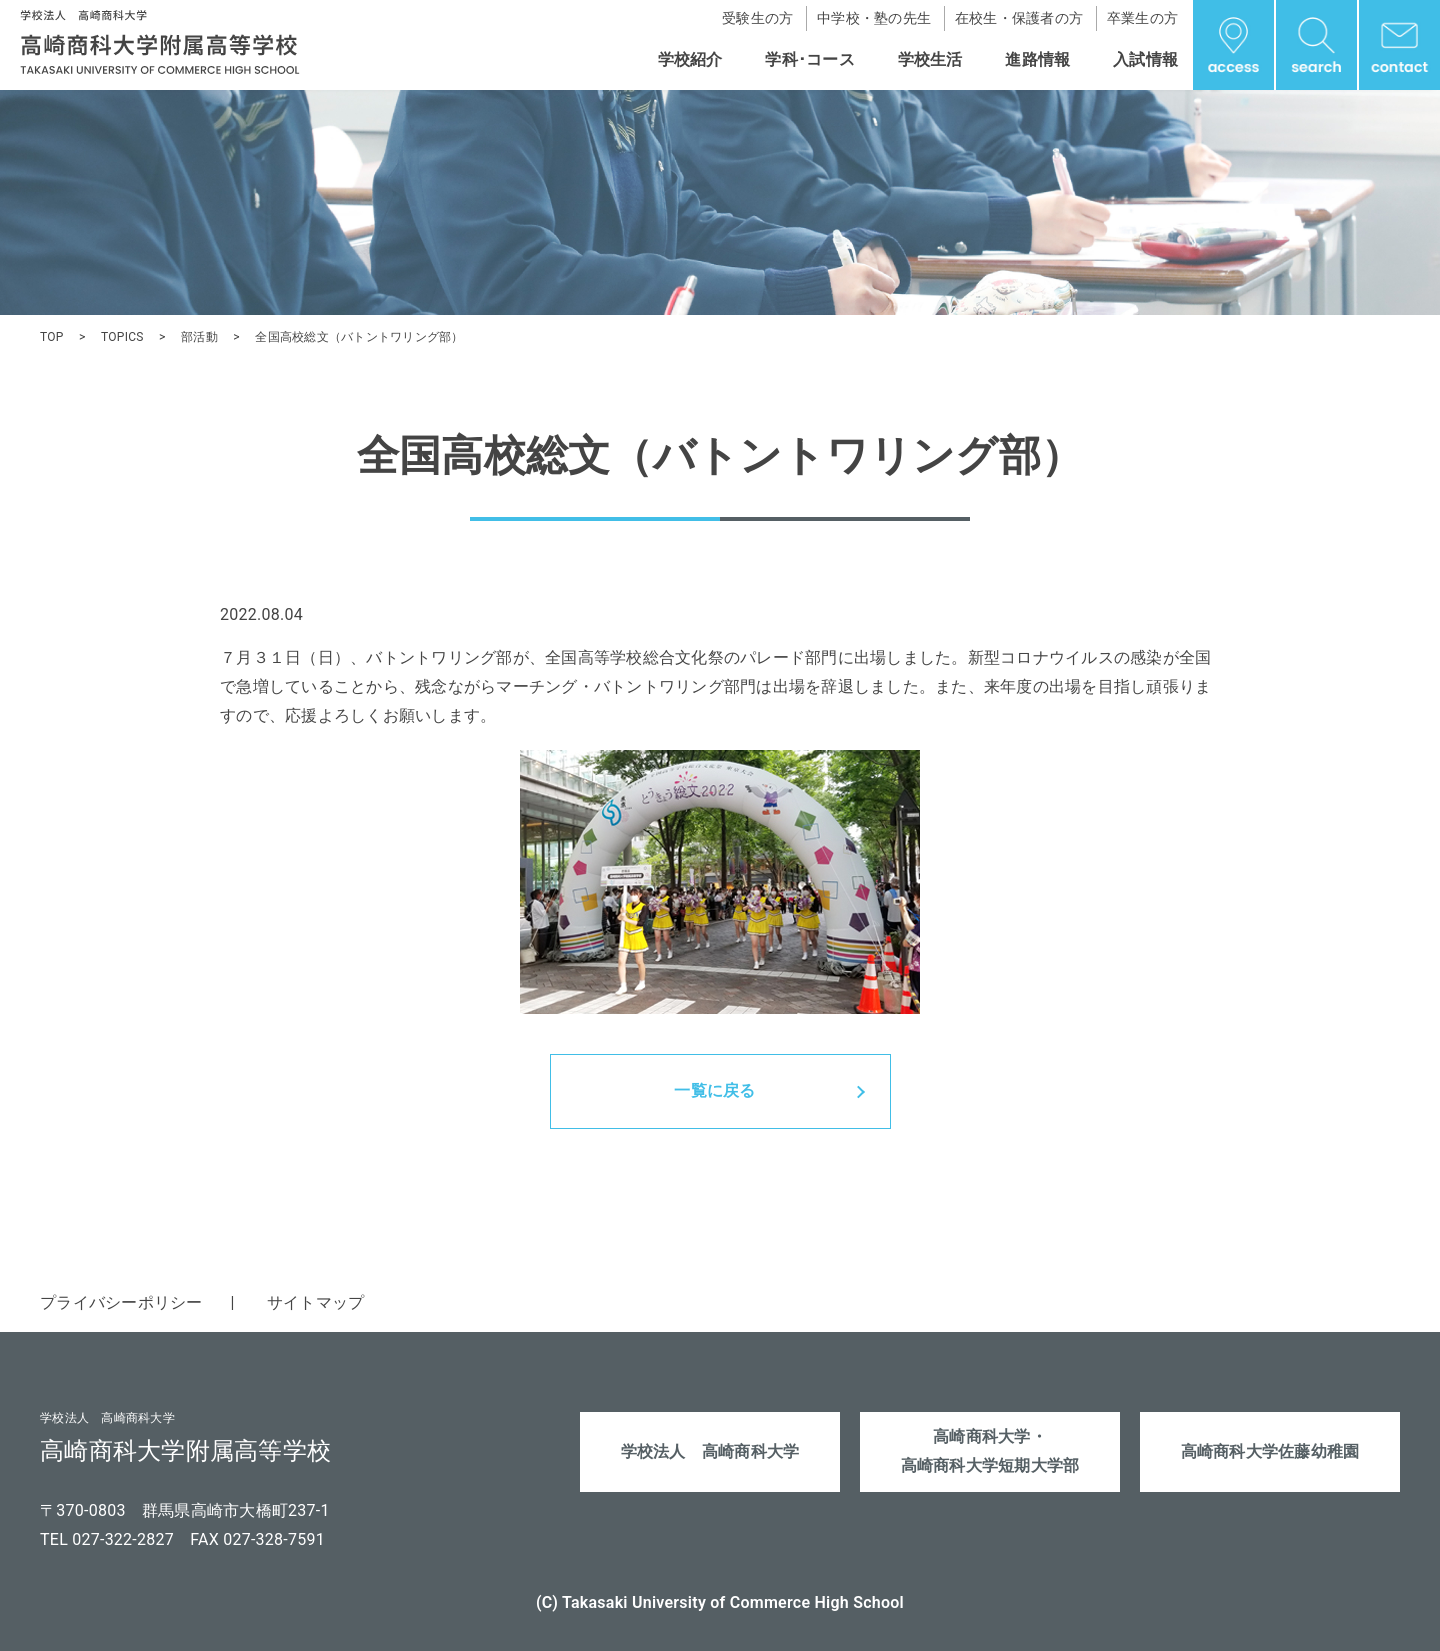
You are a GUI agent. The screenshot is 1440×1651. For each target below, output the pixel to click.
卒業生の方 (1142, 18)
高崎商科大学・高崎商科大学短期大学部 (990, 1451)
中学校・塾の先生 (874, 18)
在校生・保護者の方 (1019, 18)
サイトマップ (316, 1302)
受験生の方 (757, 18)
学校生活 (930, 59)
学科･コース (810, 59)
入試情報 (1145, 59)
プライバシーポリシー (121, 1302)
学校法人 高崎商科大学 (710, 1451)
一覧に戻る (714, 1090)
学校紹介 (690, 59)
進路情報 (1037, 59)
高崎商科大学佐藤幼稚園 (1270, 1451)
